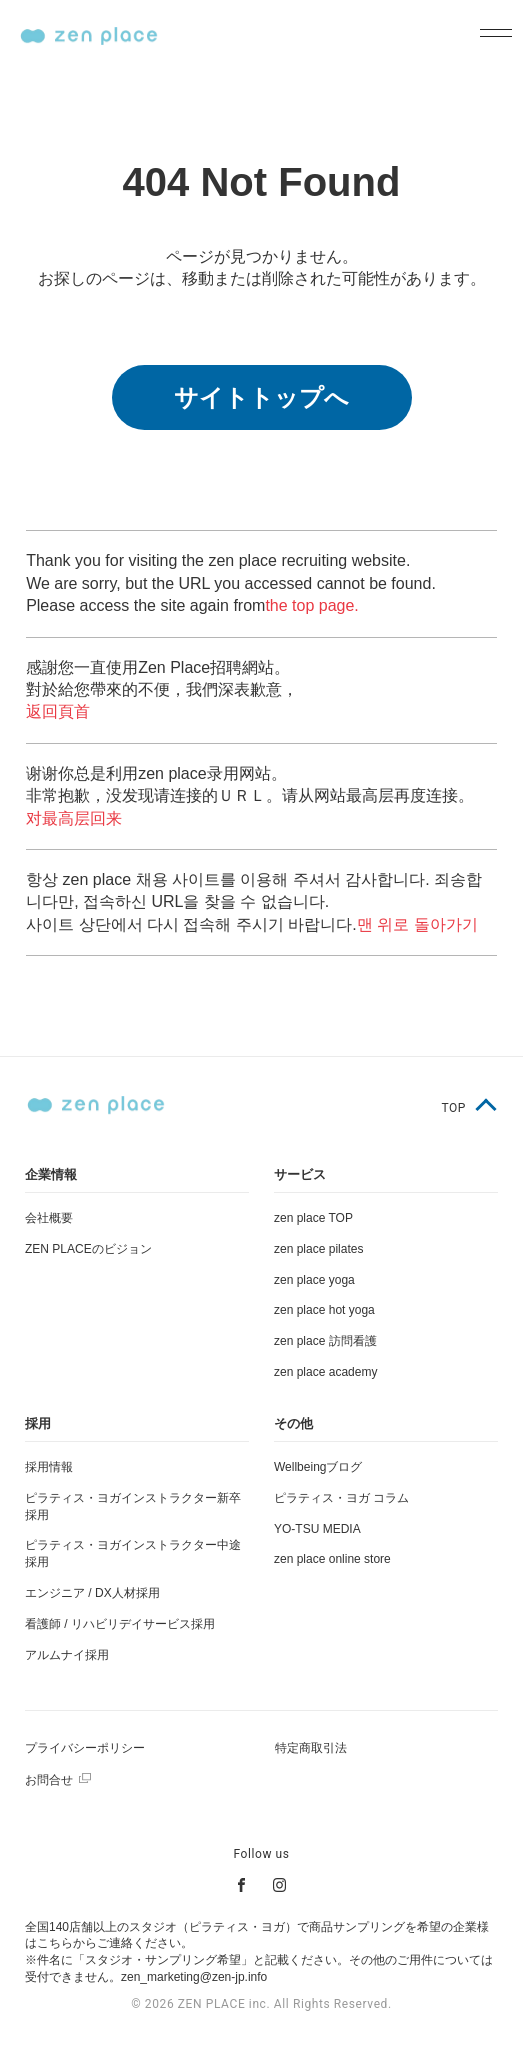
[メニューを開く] (490, 35)
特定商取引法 (311, 1748)
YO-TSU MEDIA (317, 1529)
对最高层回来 (74, 818)
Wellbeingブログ (318, 1467)
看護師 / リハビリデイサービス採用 (120, 1624)
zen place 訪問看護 (325, 1341)
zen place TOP (313, 1218)
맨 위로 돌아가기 (417, 924)
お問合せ (49, 1780)
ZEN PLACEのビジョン (88, 1249)
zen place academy (325, 1372)
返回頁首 (58, 711)
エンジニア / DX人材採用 (92, 1593)
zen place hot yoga (324, 1310)
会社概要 (49, 1218)
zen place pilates (318, 1249)
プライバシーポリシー (85, 1748)
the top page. (311, 605)
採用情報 (49, 1467)
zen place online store (332, 1559)
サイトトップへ (261, 397)
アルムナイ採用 (67, 1655)
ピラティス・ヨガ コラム (341, 1498)
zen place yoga (314, 1280)
